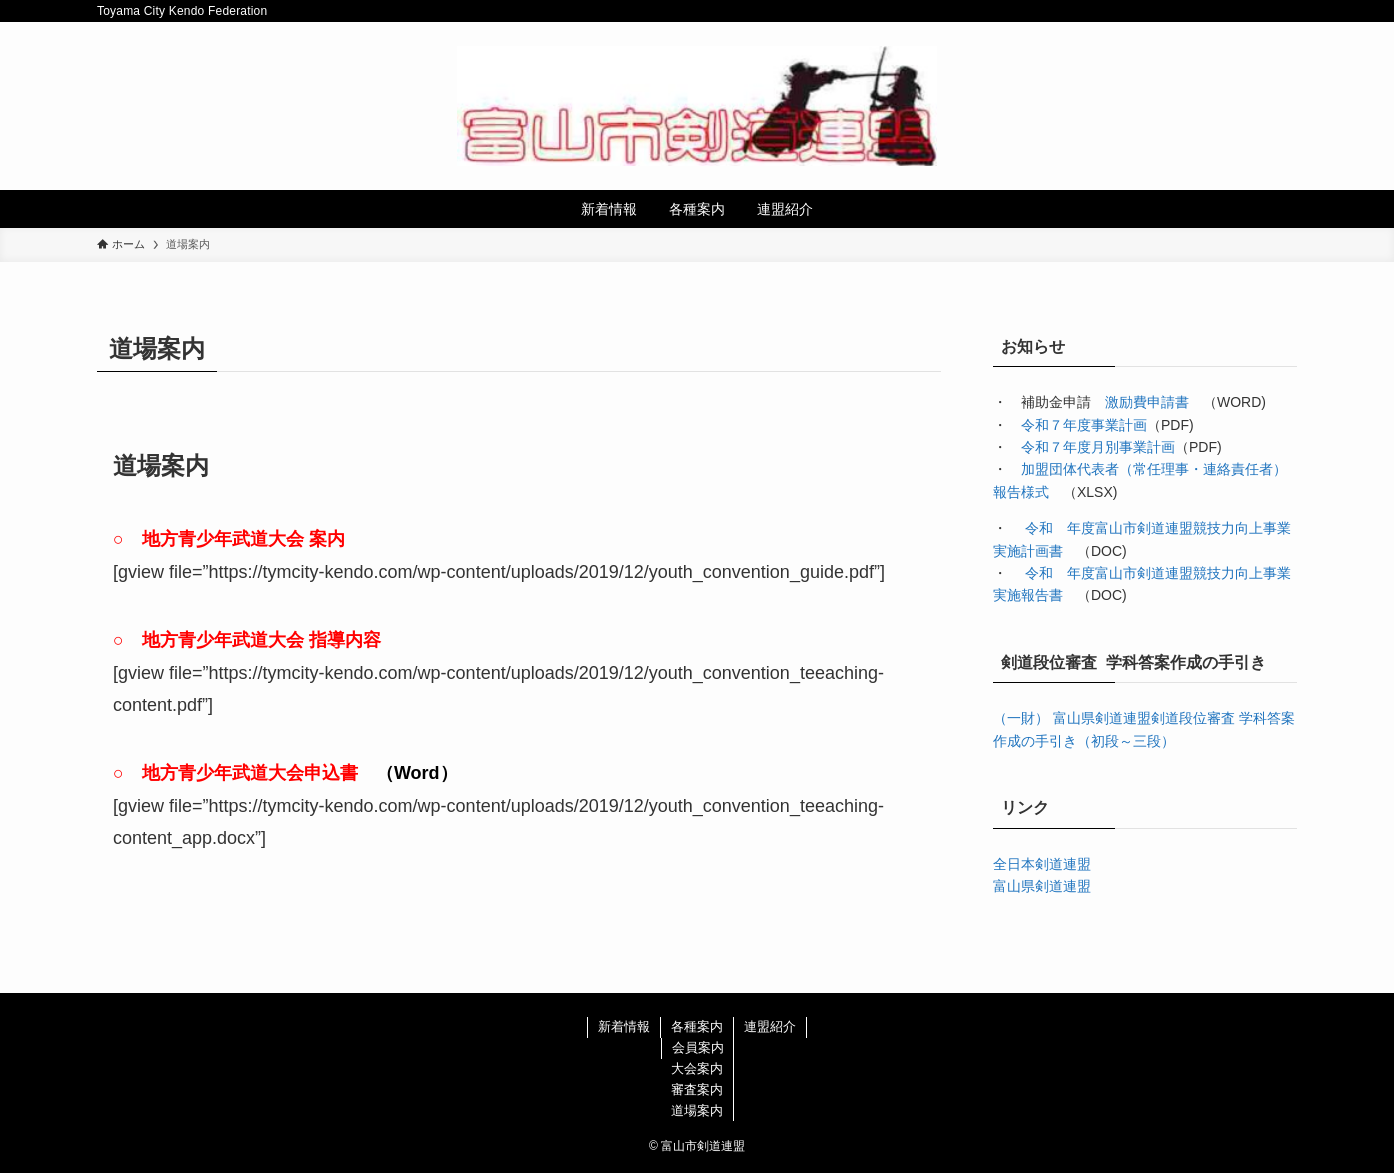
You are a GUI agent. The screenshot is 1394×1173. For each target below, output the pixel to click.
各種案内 (697, 1026)
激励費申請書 (1147, 402)
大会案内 (697, 1068)
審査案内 (697, 1089)
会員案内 (698, 1047)
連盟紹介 (770, 1026)
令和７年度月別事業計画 (1098, 447)
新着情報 (624, 1026)
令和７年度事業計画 (1084, 425)
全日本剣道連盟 (1042, 864)
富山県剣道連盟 (1042, 886)
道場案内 (697, 1110)
